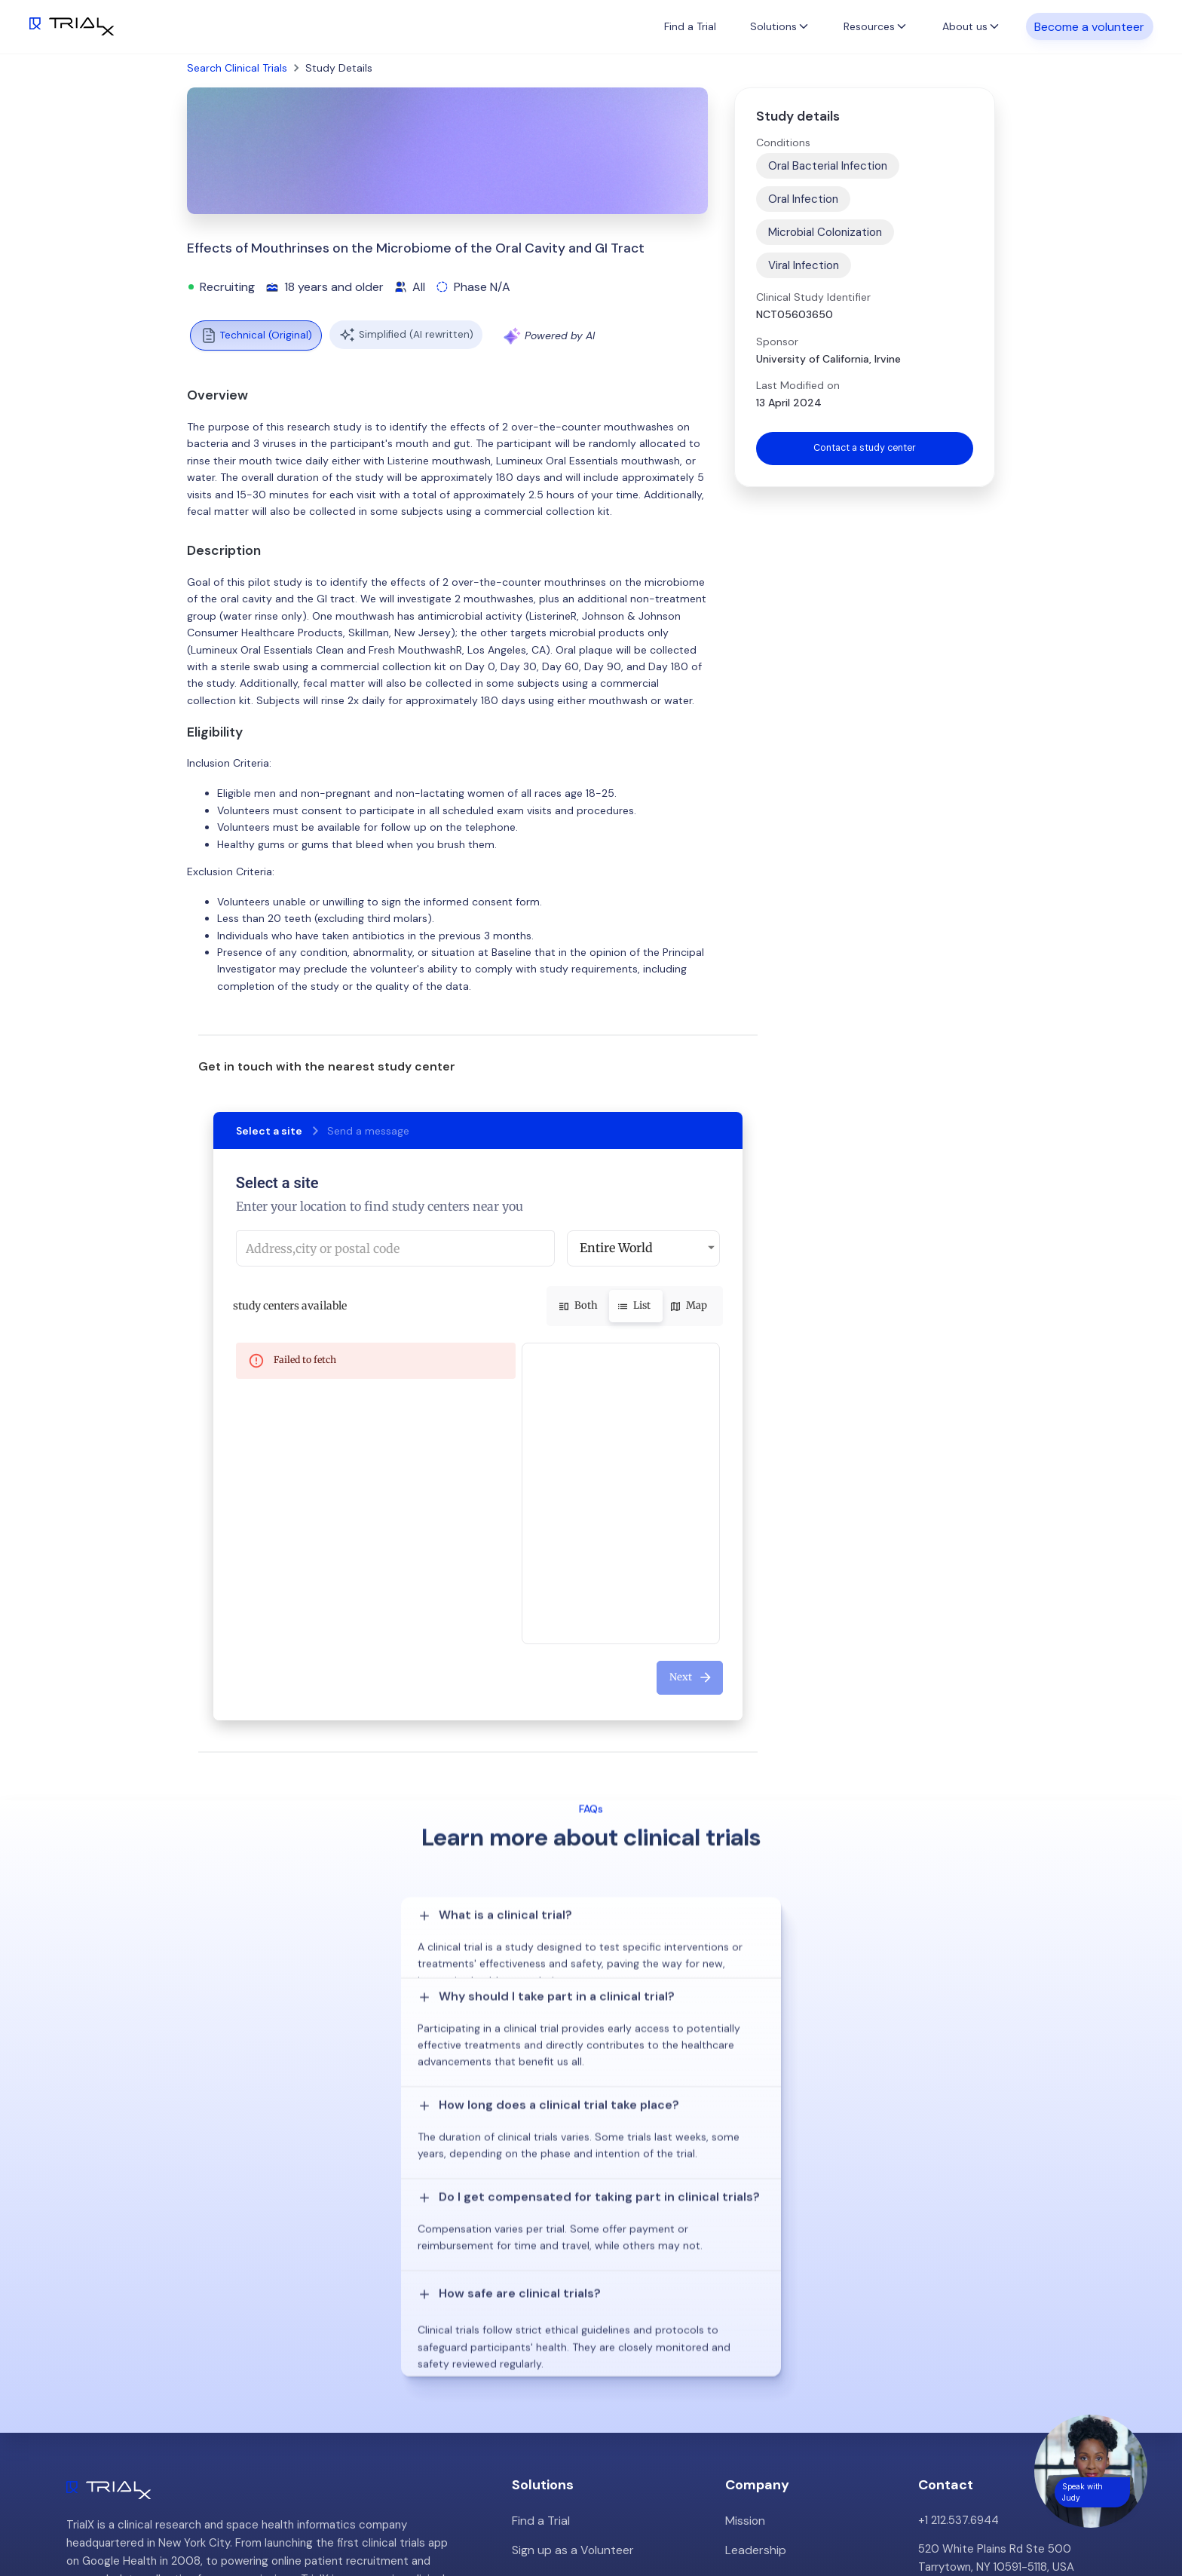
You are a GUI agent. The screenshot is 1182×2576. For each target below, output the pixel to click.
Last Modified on (798, 385)
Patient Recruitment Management (601, 2304)
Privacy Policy (761, 2390)
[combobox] (395, 1248)
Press (740, 2333)
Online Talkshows (556, 2361)
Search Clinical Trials (237, 68)
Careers (746, 2361)
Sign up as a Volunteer (569, 2275)
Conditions (783, 142)
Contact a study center (864, 449)
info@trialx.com (958, 2322)
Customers (754, 2304)
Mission (744, 2247)
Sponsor (777, 341)
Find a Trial (690, 26)
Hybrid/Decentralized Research (593, 2333)
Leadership (753, 2275)
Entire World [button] (616, 1247)
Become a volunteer (1089, 26)
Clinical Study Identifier (813, 297)
